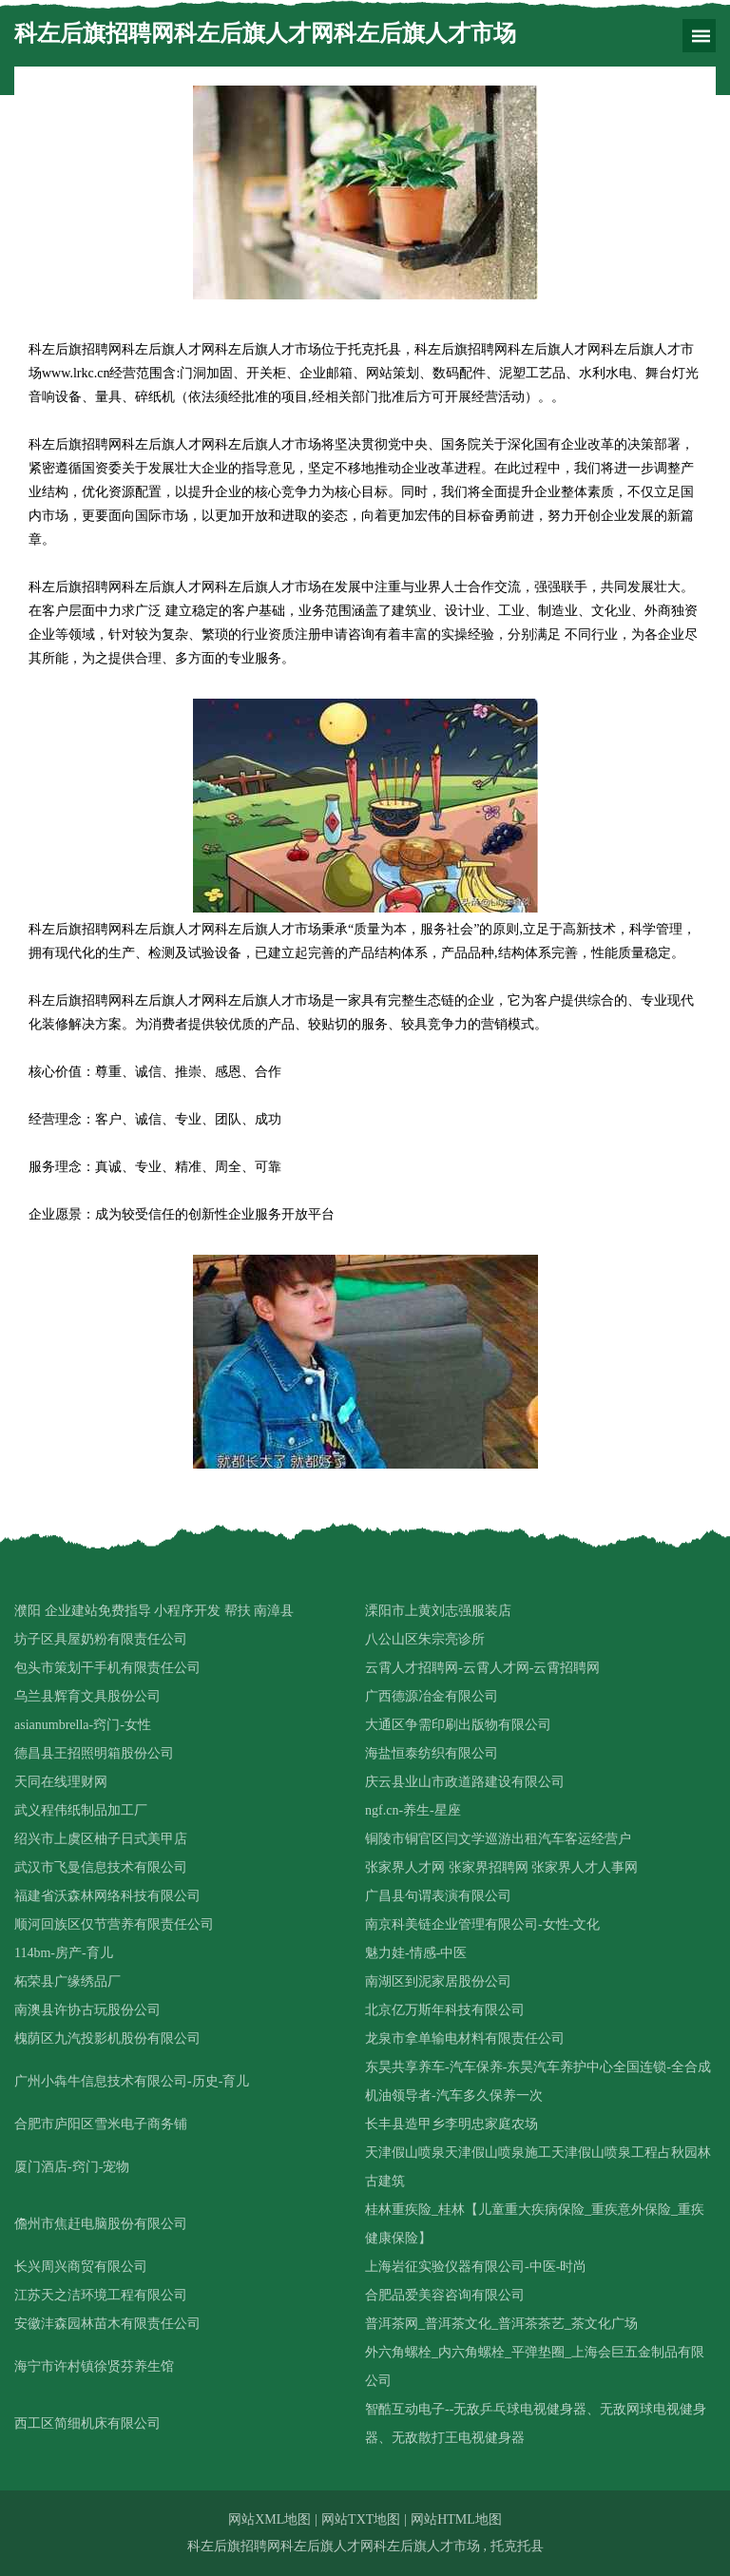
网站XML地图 (269, 2519)
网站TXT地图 (360, 2519)
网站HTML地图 (456, 2519)
